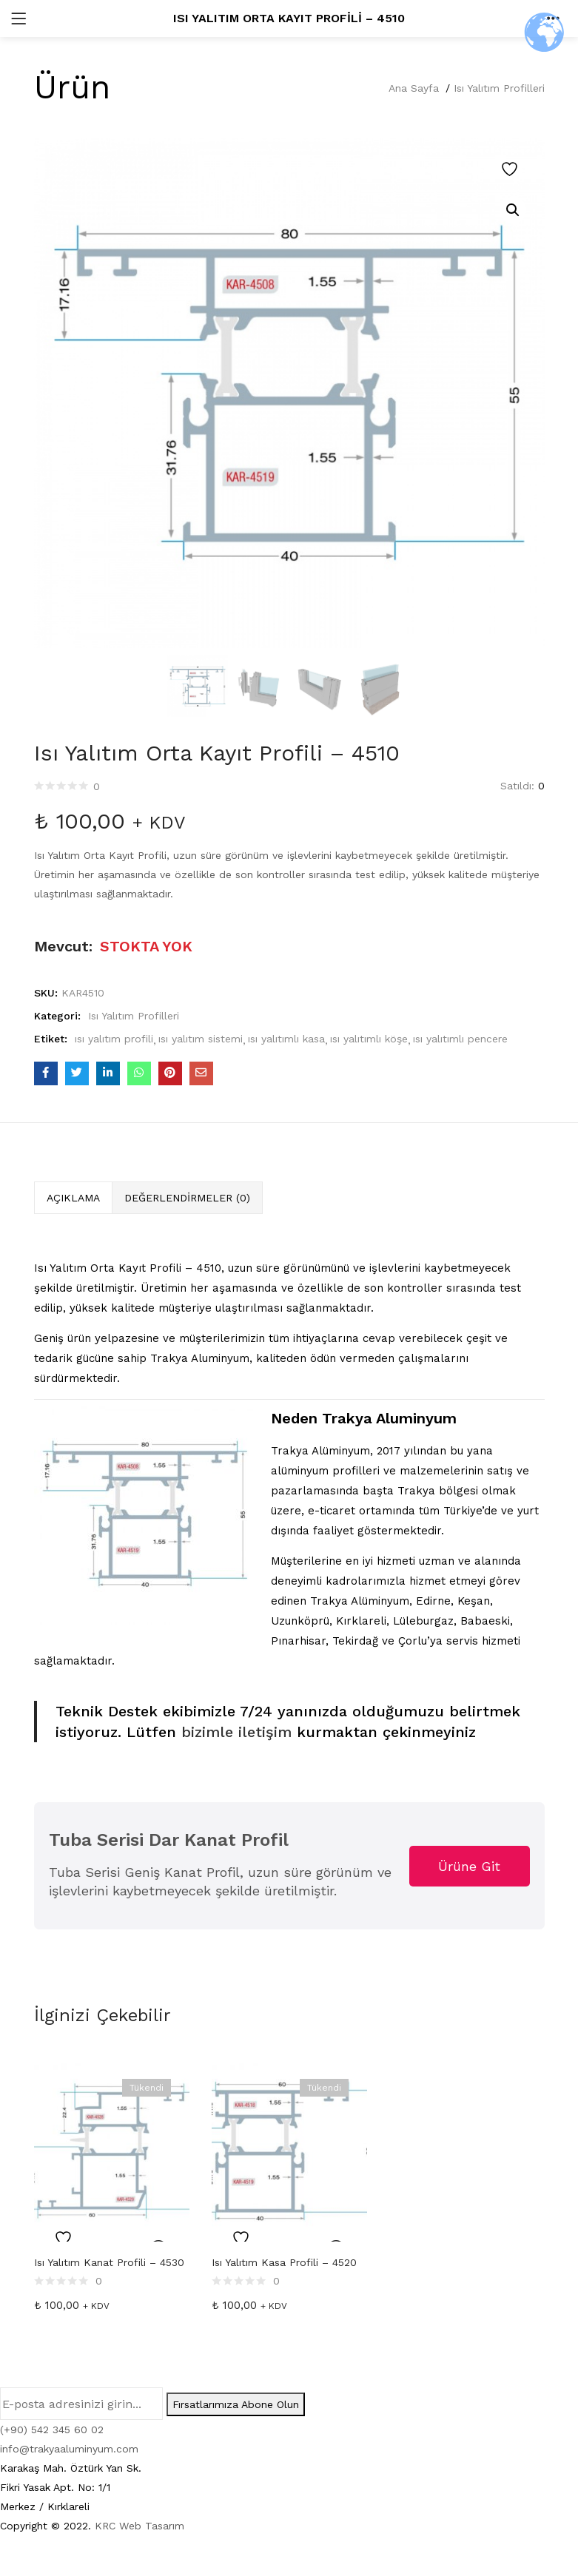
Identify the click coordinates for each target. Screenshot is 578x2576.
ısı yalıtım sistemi (200, 1039)
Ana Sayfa (414, 88)
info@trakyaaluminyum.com (69, 2449)
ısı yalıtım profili (114, 1039)
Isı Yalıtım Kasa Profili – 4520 (284, 2262)
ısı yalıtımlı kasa (286, 1039)
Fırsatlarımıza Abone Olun (235, 2404)
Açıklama (73, 1198)
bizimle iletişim (234, 1732)
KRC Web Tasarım (139, 2526)
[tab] (73, 1197)
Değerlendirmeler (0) (187, 1198)
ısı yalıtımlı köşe (369, 1039)
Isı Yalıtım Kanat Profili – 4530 (109, 2262)
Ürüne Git (469, 1866)
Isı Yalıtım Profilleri (499, 88)
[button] (513, 210)
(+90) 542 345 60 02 (52, 2429)
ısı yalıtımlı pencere (460, 1039)
